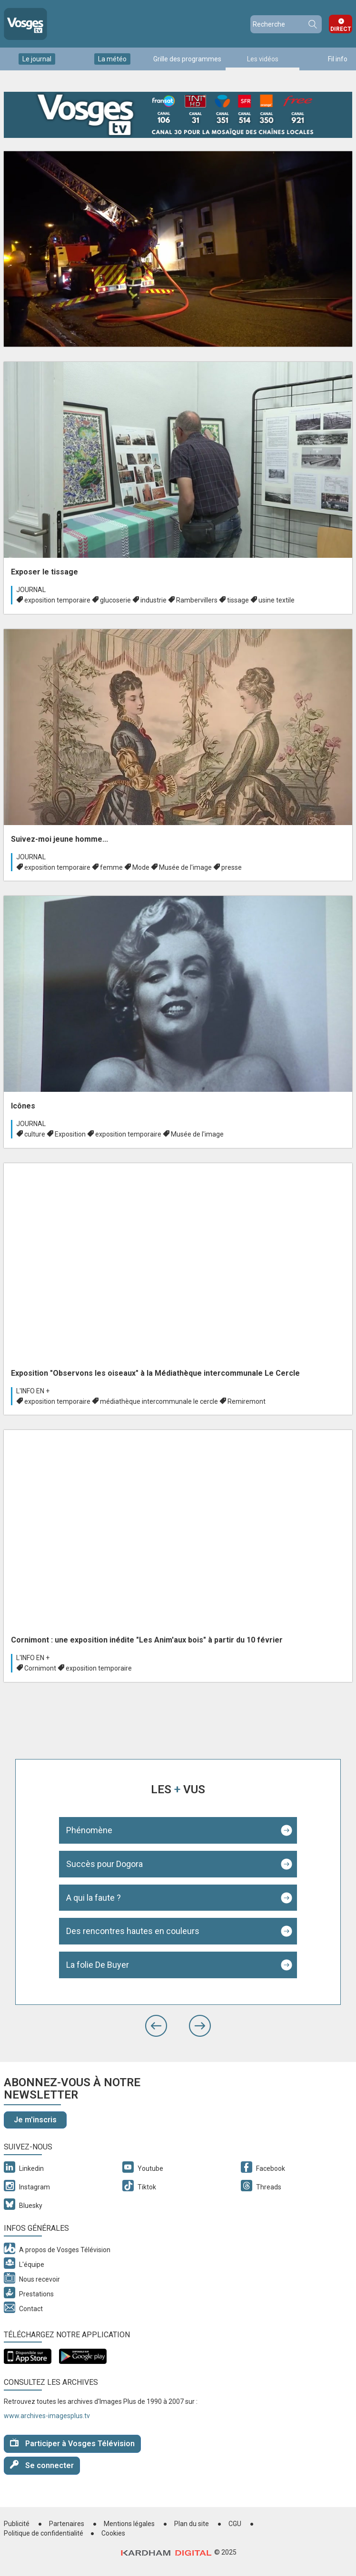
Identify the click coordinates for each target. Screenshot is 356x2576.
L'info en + (32, 1391)
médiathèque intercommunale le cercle (159, 1401)
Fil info (337, 59)
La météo (112, 59)
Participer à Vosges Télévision (72, 2443)
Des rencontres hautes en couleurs (132, 1931)
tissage (238, 600)
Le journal (36, 59)
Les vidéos (262, 59)
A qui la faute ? (93, 1898)
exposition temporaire (57, 600)
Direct (340, 29)
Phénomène (89, 1830)
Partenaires (66, 2523)
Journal (31, 589)
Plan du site (191, 2523)
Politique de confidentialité (43, 2533)
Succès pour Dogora (104, 1864)
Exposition (70, 1134)
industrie (153, 600)
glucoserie (115, 600)
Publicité (17, 2523)
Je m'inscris (35, 2119)
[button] (156, 2025)
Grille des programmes (187, 59)
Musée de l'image (185, 867)
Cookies (113, 2533)
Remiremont (246, 1401)
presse (231, 867)
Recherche (312, 24)
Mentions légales (129, 2523)
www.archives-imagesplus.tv (47, 2416)
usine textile (276, 600)
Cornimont (40, 1668)
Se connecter (42, 2465)
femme (111, 867)
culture (34, 1134)
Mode (140, 867)
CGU (234, 2523)
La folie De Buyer (97, 1965)
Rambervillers (197, 600)
